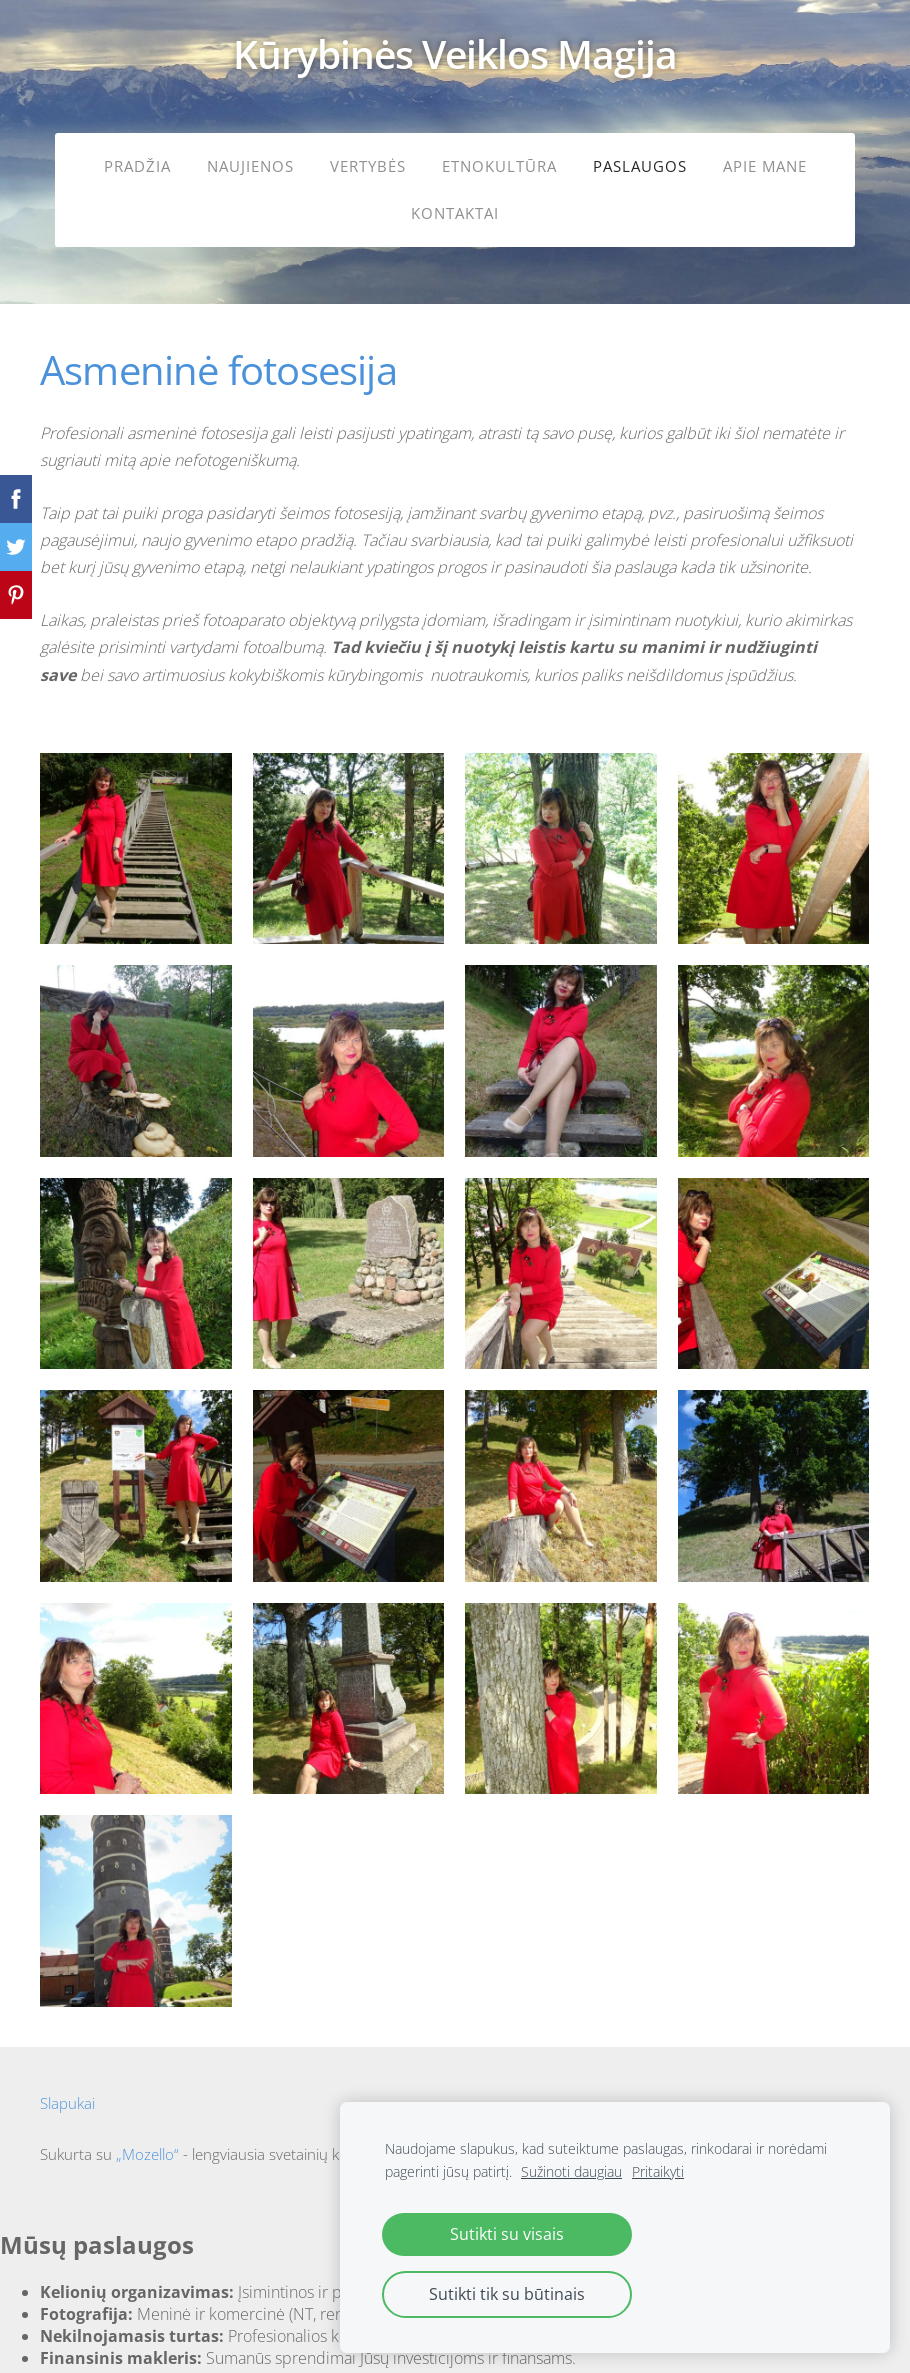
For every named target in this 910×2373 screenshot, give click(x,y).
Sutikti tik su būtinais (507, 2294)
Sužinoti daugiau (571, 2171)
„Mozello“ (147, 2142)
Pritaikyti (658, 2171)
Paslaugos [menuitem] (640, 166)
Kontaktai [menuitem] (455, 213)
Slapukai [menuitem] (67, 2091)
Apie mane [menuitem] (765, 166)
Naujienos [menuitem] (250, 166)
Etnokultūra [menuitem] (499, 166)
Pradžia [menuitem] (137, 166)
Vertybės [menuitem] (368, 166)
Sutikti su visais (507, 2234)
